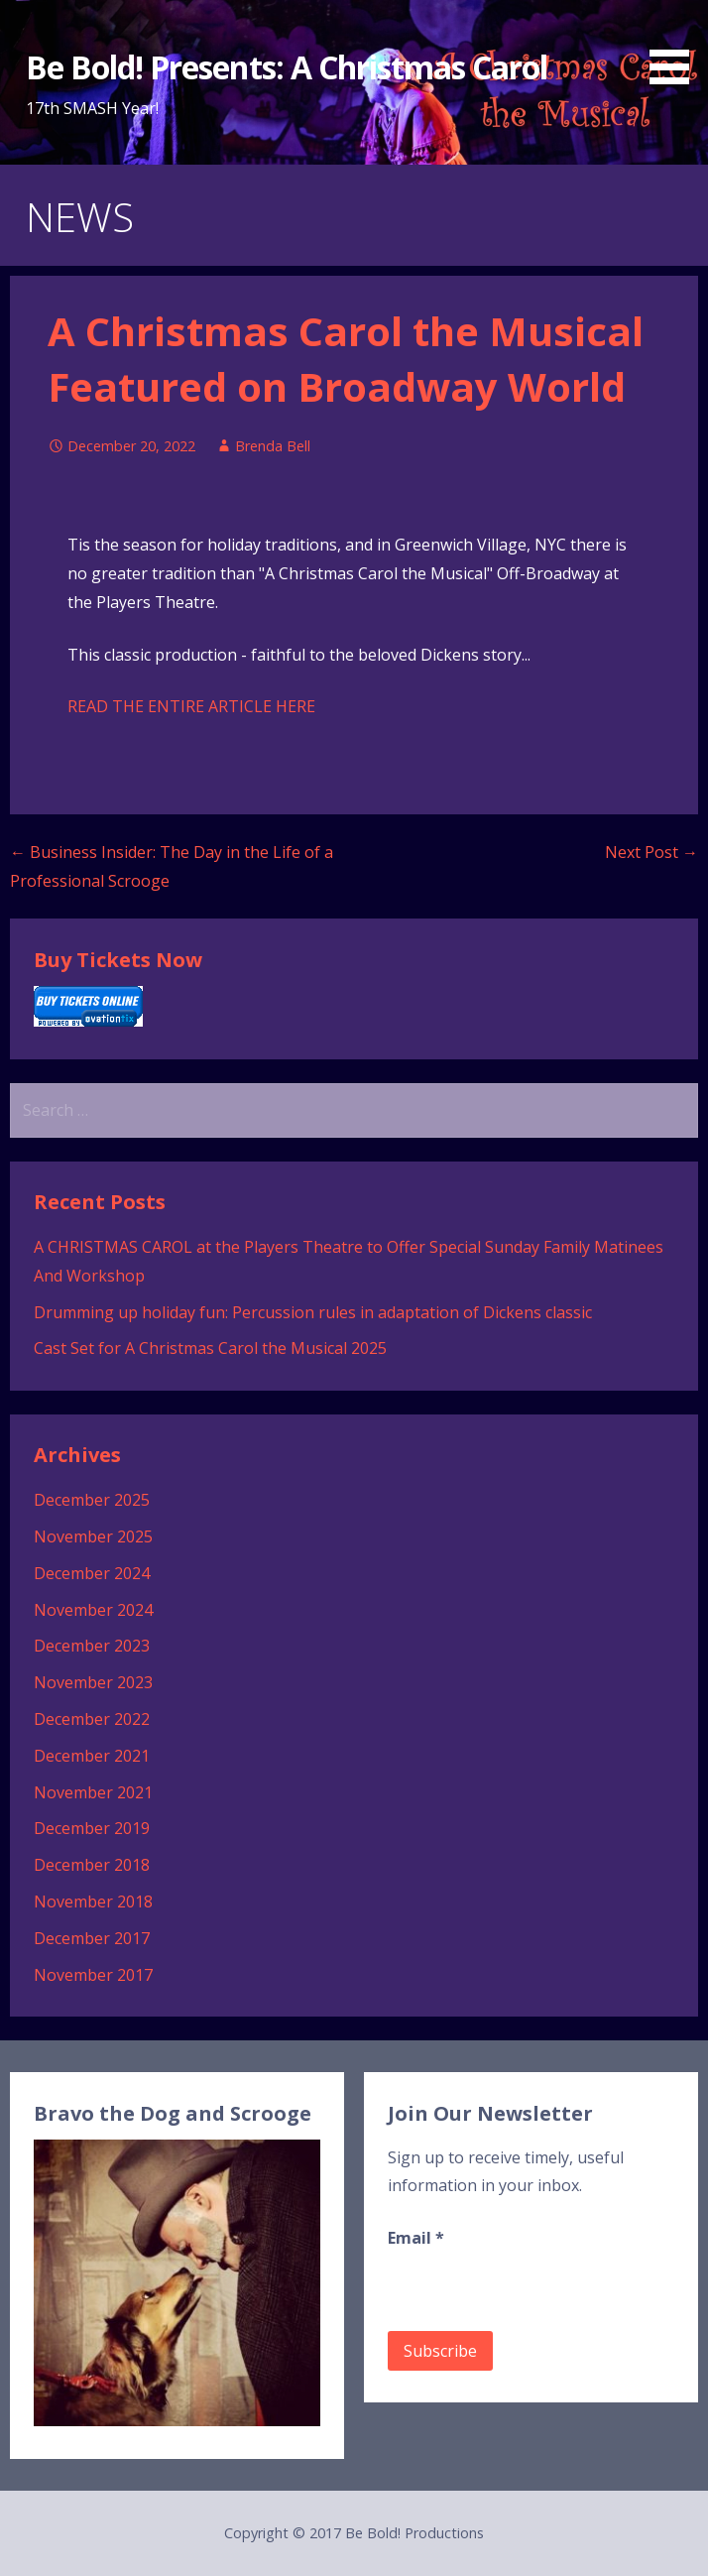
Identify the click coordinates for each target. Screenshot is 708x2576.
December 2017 (92, 1938)
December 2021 (92, 1756)
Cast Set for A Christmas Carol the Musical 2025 (210, 1348)
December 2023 (92, 1645)
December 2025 (92, 1500)
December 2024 (92, 1573)
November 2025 (93, 1536)
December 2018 (92, 1865)
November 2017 (93, 1975)
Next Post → (651, 852)
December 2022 (92, 1719)
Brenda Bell (272, 445)
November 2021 (93, 1792)
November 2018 (93, 1901)
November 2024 (93, 1610)
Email (416, 2238)
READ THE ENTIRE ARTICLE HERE (191, 706)
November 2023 (93, 1682)
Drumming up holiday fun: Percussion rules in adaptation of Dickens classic (313, 1312)
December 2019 (92, 1828)
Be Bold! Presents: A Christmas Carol (286, 67)
